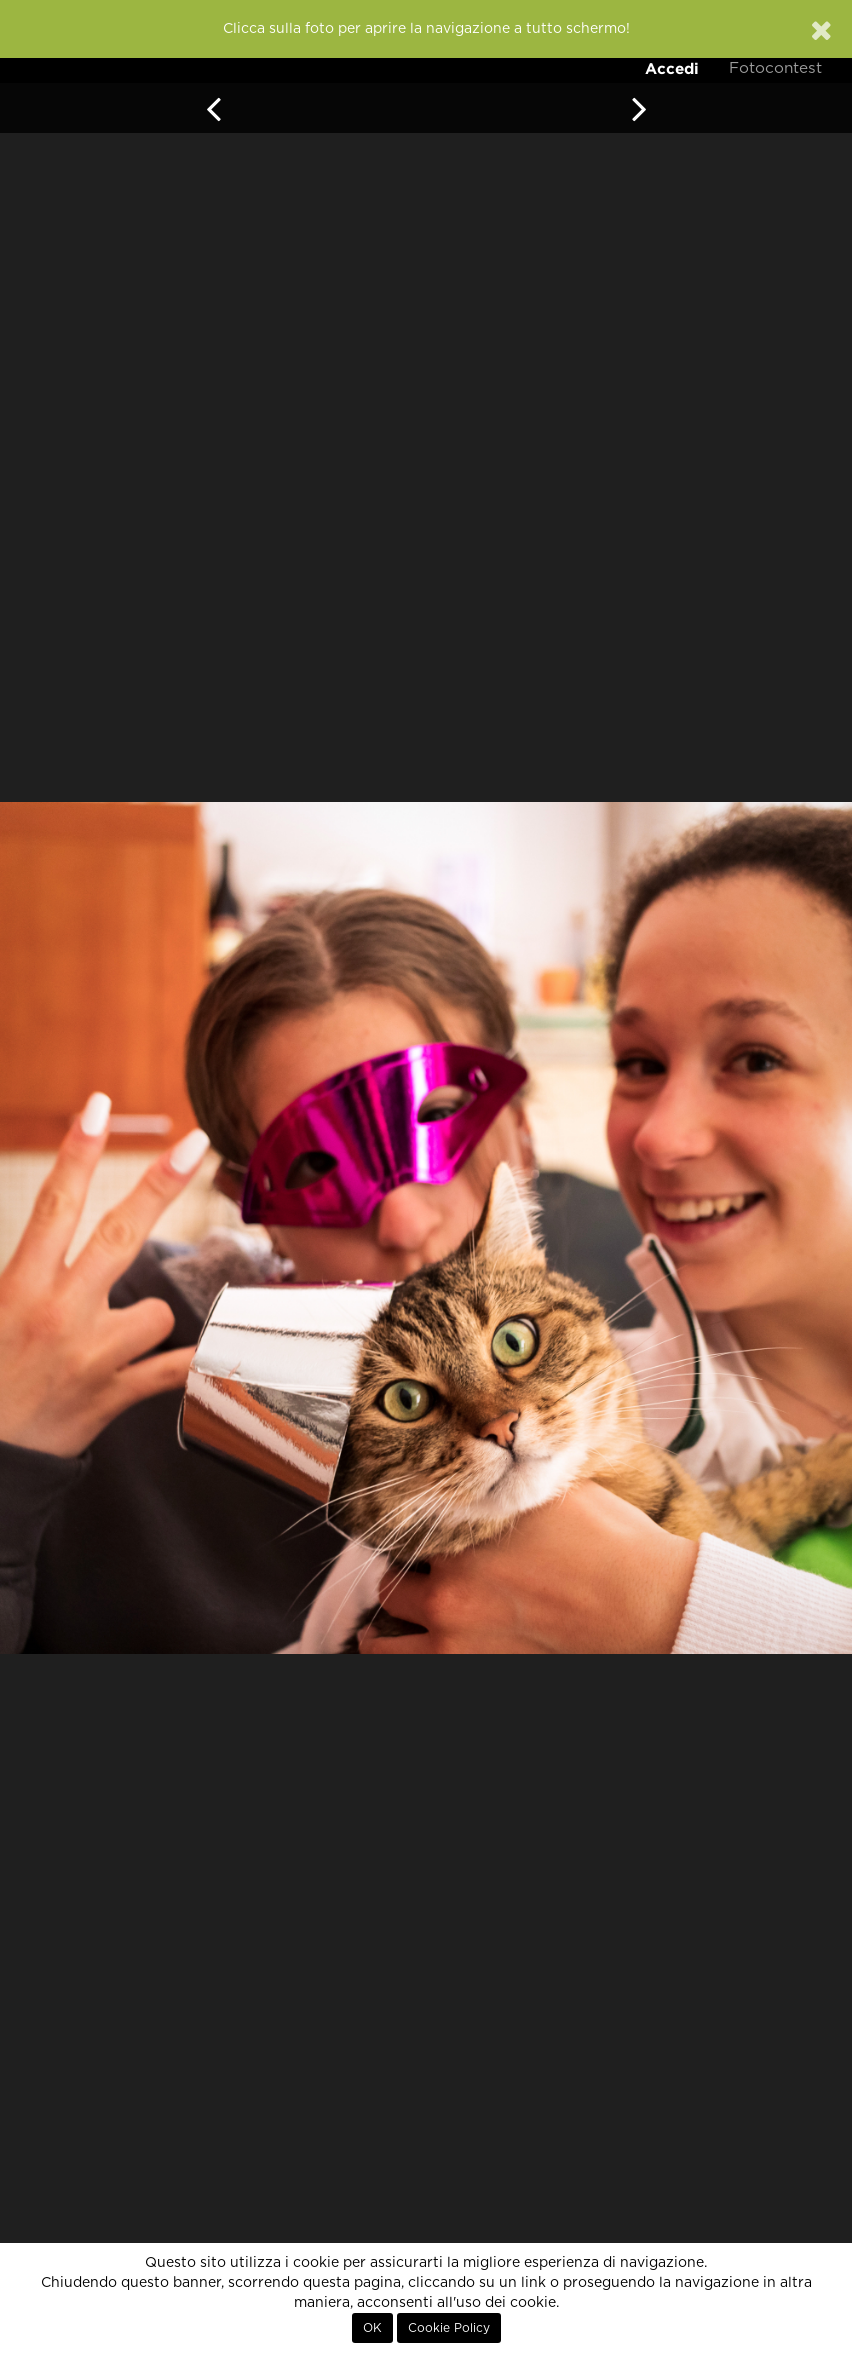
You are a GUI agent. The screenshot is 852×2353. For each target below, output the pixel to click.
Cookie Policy (449, 2328)
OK (372, 2328)
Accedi (672, 68)
